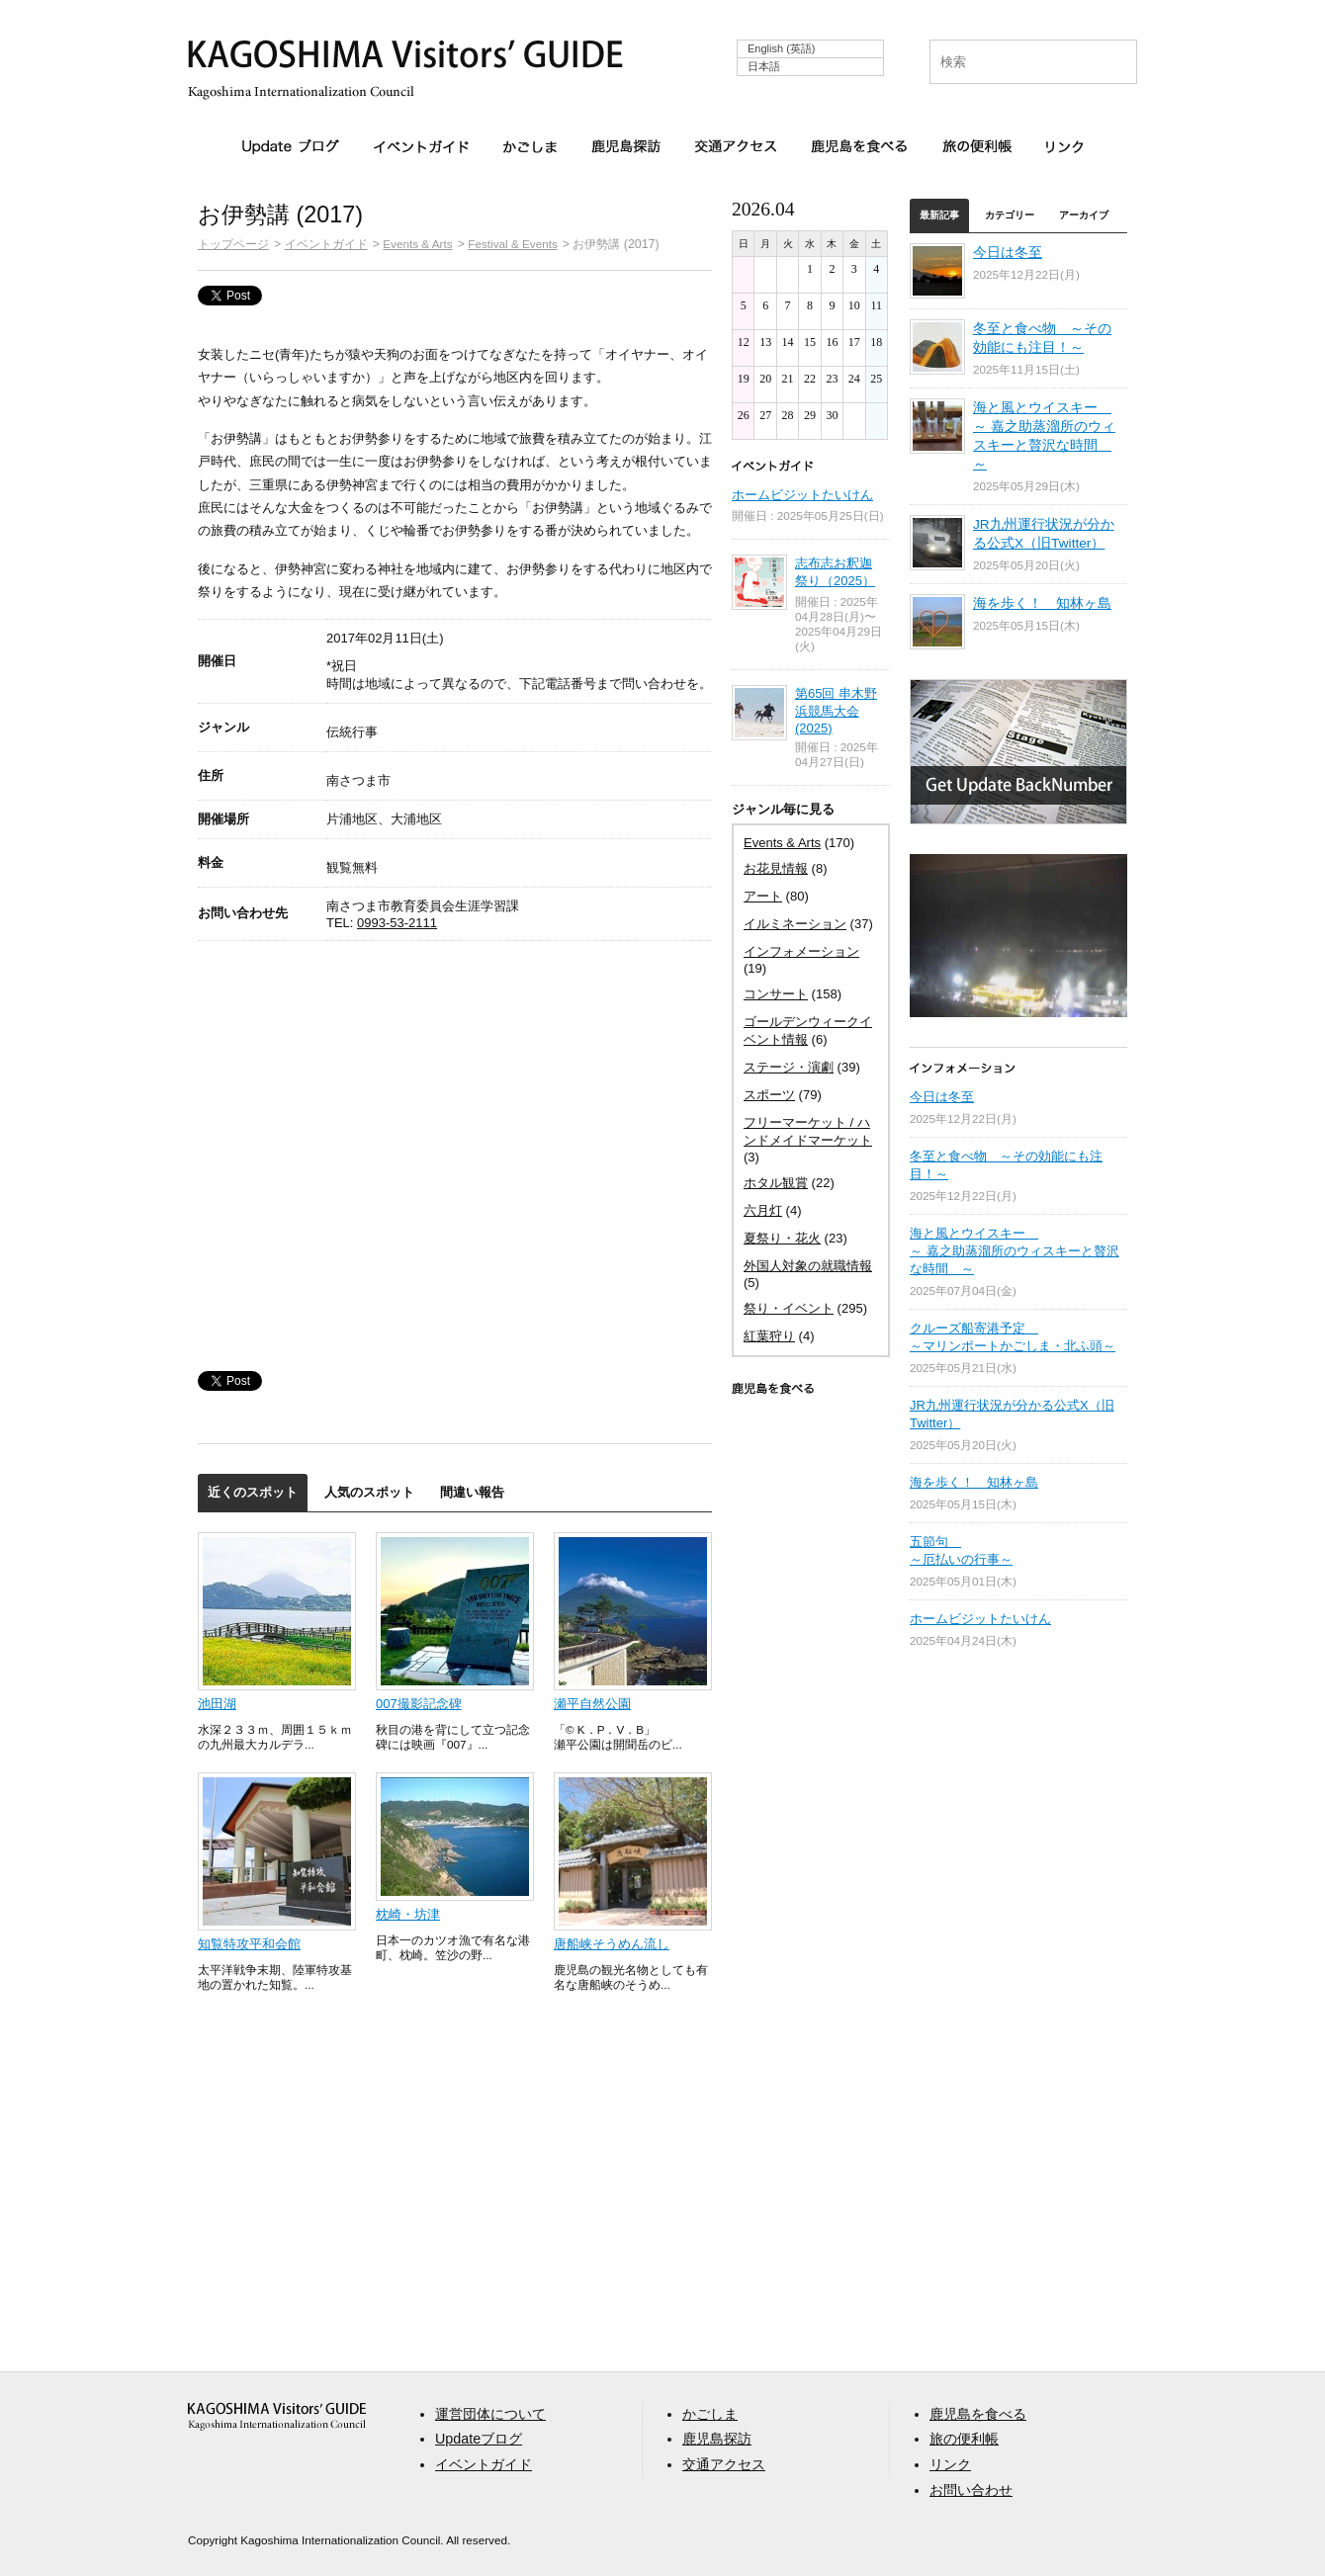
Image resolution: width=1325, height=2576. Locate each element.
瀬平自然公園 (592, 1703)
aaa (277, 2416)
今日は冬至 (1007, 252)
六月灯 (763, 1210)
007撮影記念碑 (419, 1703)
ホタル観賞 (776, 1182)
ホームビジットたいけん (802, 494)
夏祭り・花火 (782, 1238)
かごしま (530, 146)
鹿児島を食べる (859, 146)
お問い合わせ (971, 2490)
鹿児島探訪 (626, 146)
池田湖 (217, 1703)
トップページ (233, 243)
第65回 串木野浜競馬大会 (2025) (836, 710)
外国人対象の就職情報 (808, 1265)
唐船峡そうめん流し (611, 1943)
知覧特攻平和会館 (249, 1943)
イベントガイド (421, 146)
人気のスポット (369, 1492)
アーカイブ (1083, 215)
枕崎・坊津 (408, 1914)
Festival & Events (513, 243)
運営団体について (490, 2414)
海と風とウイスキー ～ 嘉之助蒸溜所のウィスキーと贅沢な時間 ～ (1014, 1251)
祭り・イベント (789, 1308)
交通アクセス (735, 146)
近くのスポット (253, 1492)
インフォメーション (801, 951)
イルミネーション (795, 923)
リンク (1064, 146)
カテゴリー (1009, 215)
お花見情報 (776, 868)
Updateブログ (290, 147)
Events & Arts (417, 243)
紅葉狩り (769, 1336)
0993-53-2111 (397, 922)
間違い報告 (472, 1492)
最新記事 (939, 215)
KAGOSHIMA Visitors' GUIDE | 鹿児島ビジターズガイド (405, 58)
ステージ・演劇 (789, 1067)
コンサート (776, 994)
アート (763, 896)
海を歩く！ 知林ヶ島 (1042, 603)
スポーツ (769, 1094)
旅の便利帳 (977, 146)
